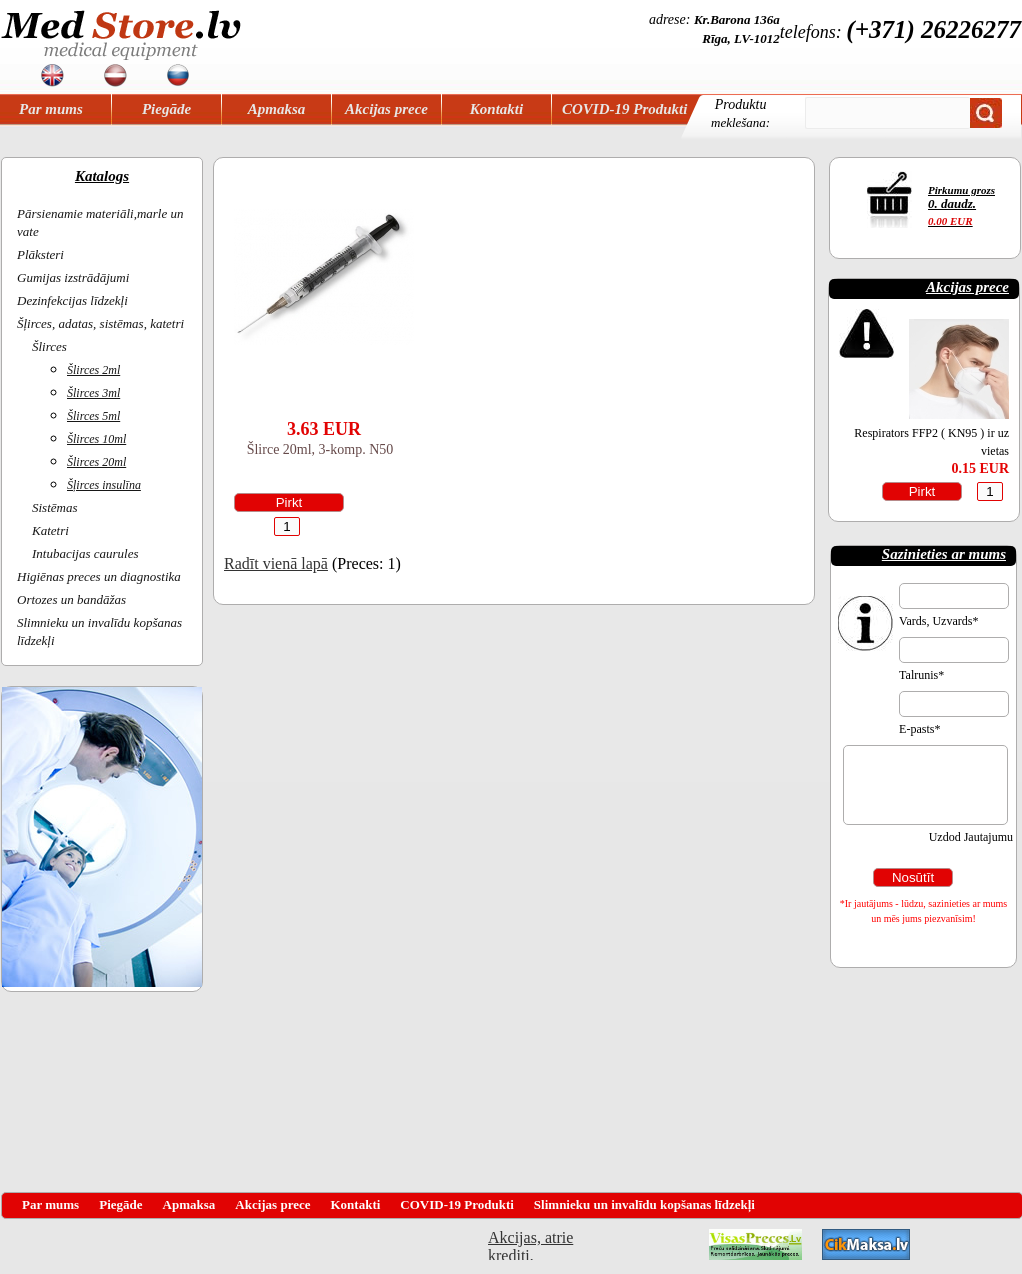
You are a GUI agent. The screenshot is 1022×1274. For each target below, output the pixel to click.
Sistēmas (55, 507)
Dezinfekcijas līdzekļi (72, 300)
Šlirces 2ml (93, 370)
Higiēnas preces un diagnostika (99, 576)
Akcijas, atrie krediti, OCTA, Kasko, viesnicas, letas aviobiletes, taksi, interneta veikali (530, 1244)
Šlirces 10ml (96, 439)
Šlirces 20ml (96, 462)
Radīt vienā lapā (276, 563)
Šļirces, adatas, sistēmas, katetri (100, 323)
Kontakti (496, 109)
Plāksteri (40, 254)
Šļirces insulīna (104, 485)
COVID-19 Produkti (624, 109)
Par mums (51, 109)
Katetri (50, 530)
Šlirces (49, 346)
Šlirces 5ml (93, 416)
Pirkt (289, 502)
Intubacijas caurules (85, 553)
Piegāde (166, 109)
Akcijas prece (386, 109)
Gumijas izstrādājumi (73, 277)
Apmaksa (277, 109)
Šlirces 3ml (93, 393)
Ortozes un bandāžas (71, 599)
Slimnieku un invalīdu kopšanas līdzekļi (644, 1204)
